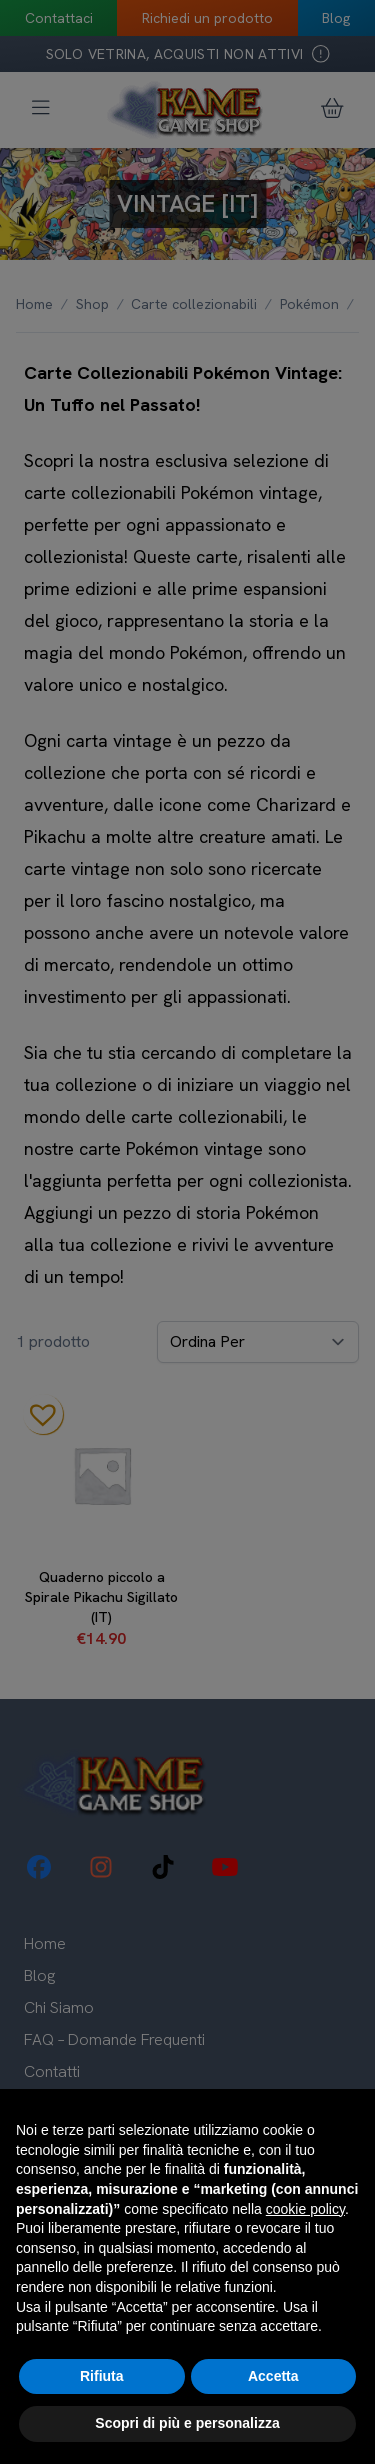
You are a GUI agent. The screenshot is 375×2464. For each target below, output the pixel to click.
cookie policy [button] (305, 2209)
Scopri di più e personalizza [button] (187, 2423)
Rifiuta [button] (102, 2376)
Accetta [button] (273, 2376)
